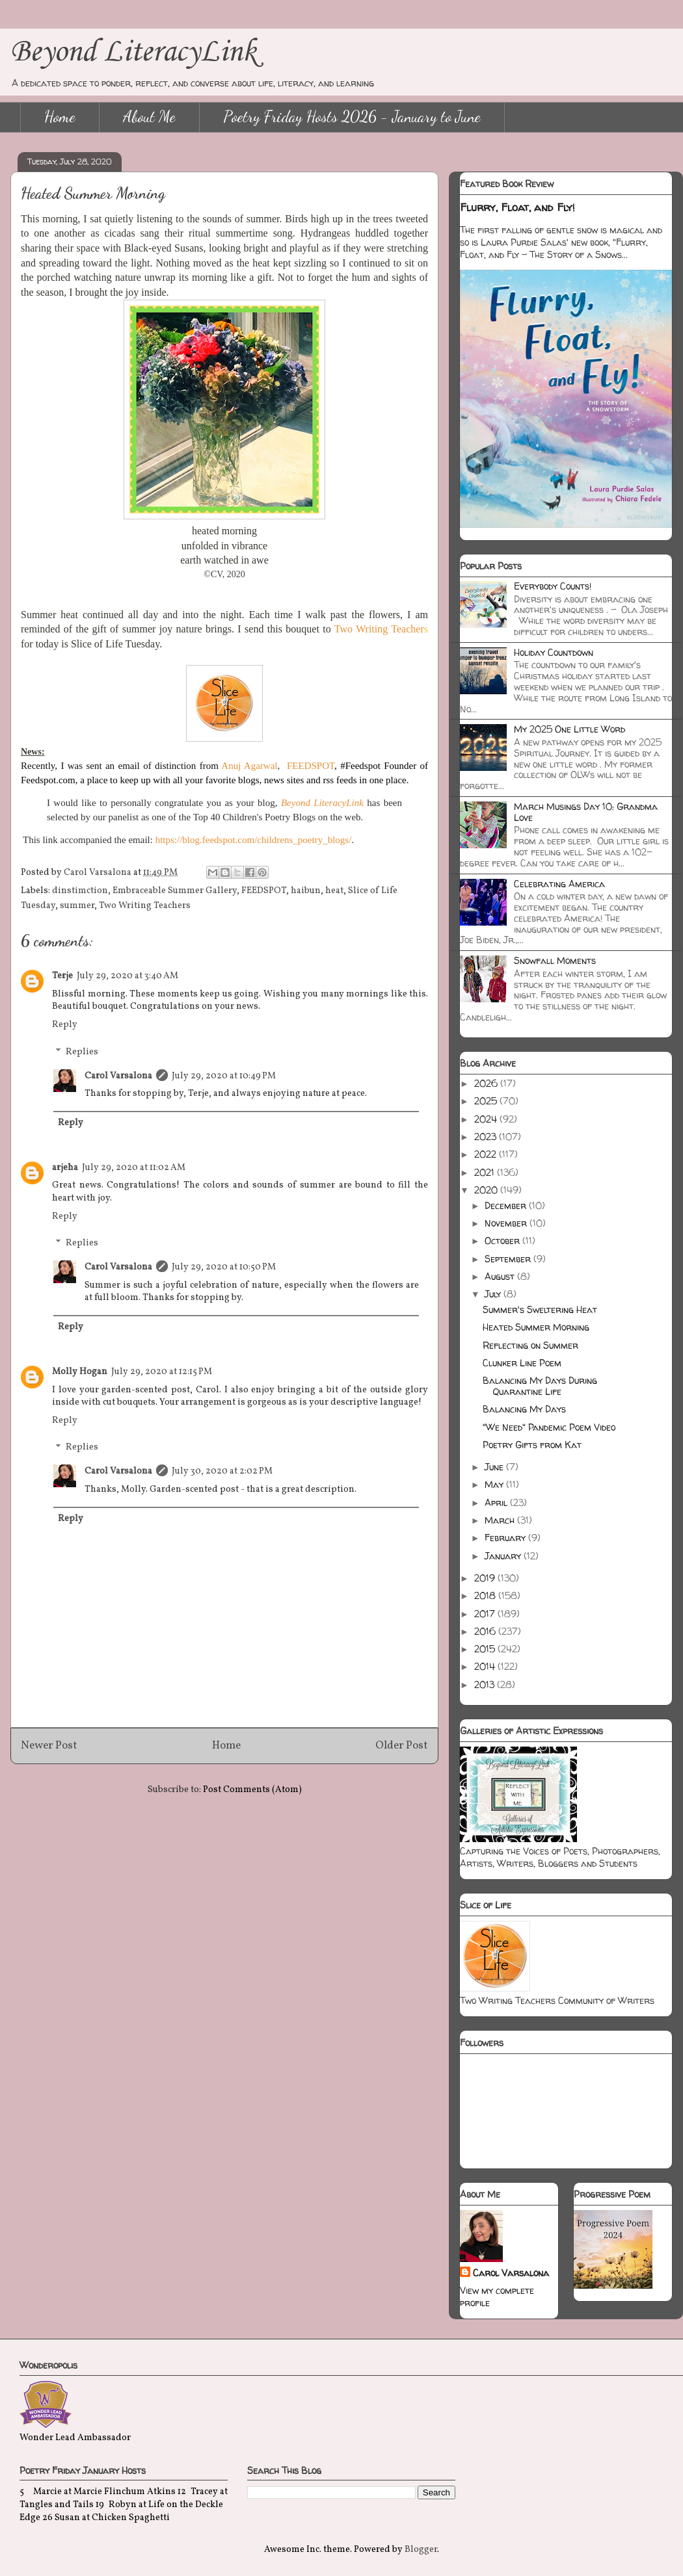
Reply (64, 1025)
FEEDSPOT (263, 891)
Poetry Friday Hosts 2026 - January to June (352, 116)
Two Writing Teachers (145, 906)
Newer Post (49, 1745)
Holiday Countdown (553, 652)
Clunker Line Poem (522, 1363)
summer (77, 906)
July (494, 1294)
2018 (486, 1595)
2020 (487, 1190)
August (501, 1276)
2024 (487, 1119)
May (495, 1484)
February (506, 1537)
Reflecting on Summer (530, 1345)
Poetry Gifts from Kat (532, 1444)
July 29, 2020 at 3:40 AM (127, 976)
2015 (486, 1649)
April (497, 1502)
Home (59, 116)
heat (334, 891)
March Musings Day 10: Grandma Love (586, 812)
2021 (485, 1172)
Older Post (401, 1745)
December (507, 1205)
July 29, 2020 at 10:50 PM (224, 1267)
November (507, 1223)
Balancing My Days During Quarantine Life (540, 1386)
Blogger (421, 2549)
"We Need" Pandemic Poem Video (549, 1427)
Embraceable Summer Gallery (175, 891)
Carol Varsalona (118, 1076)
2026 (487, 1083)
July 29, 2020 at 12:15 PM (161, 1372)
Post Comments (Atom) (252, 1790)
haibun (306, 891)
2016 (486, 1631)
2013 (485, 1684)
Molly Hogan (79, 1372)
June (495, 1467)
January (504, 1556)
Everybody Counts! (552, 586)
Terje (62, 976)
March (501, 1520)
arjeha (65, 1168)
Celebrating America (559, 884)
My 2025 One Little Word (569, 729)
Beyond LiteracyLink (133, 52)
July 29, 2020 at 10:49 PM (224, 1076)
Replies (82, 1052)
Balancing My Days (524, 1409)
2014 (486, 1666)
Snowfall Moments (555, 960)
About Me (149, 116)
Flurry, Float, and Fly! (517, 207)
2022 (486, 1154)
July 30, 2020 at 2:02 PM (222, 1471)
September (509, 1259)
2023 (486, 1136)
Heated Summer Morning (536, 1327)
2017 (486, 1613)
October (503, 1240)
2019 (486, 1578)
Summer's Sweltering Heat (540, 1309)
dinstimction (80, 891)
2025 (487, 1101)
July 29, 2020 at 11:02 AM (133, 1168)
